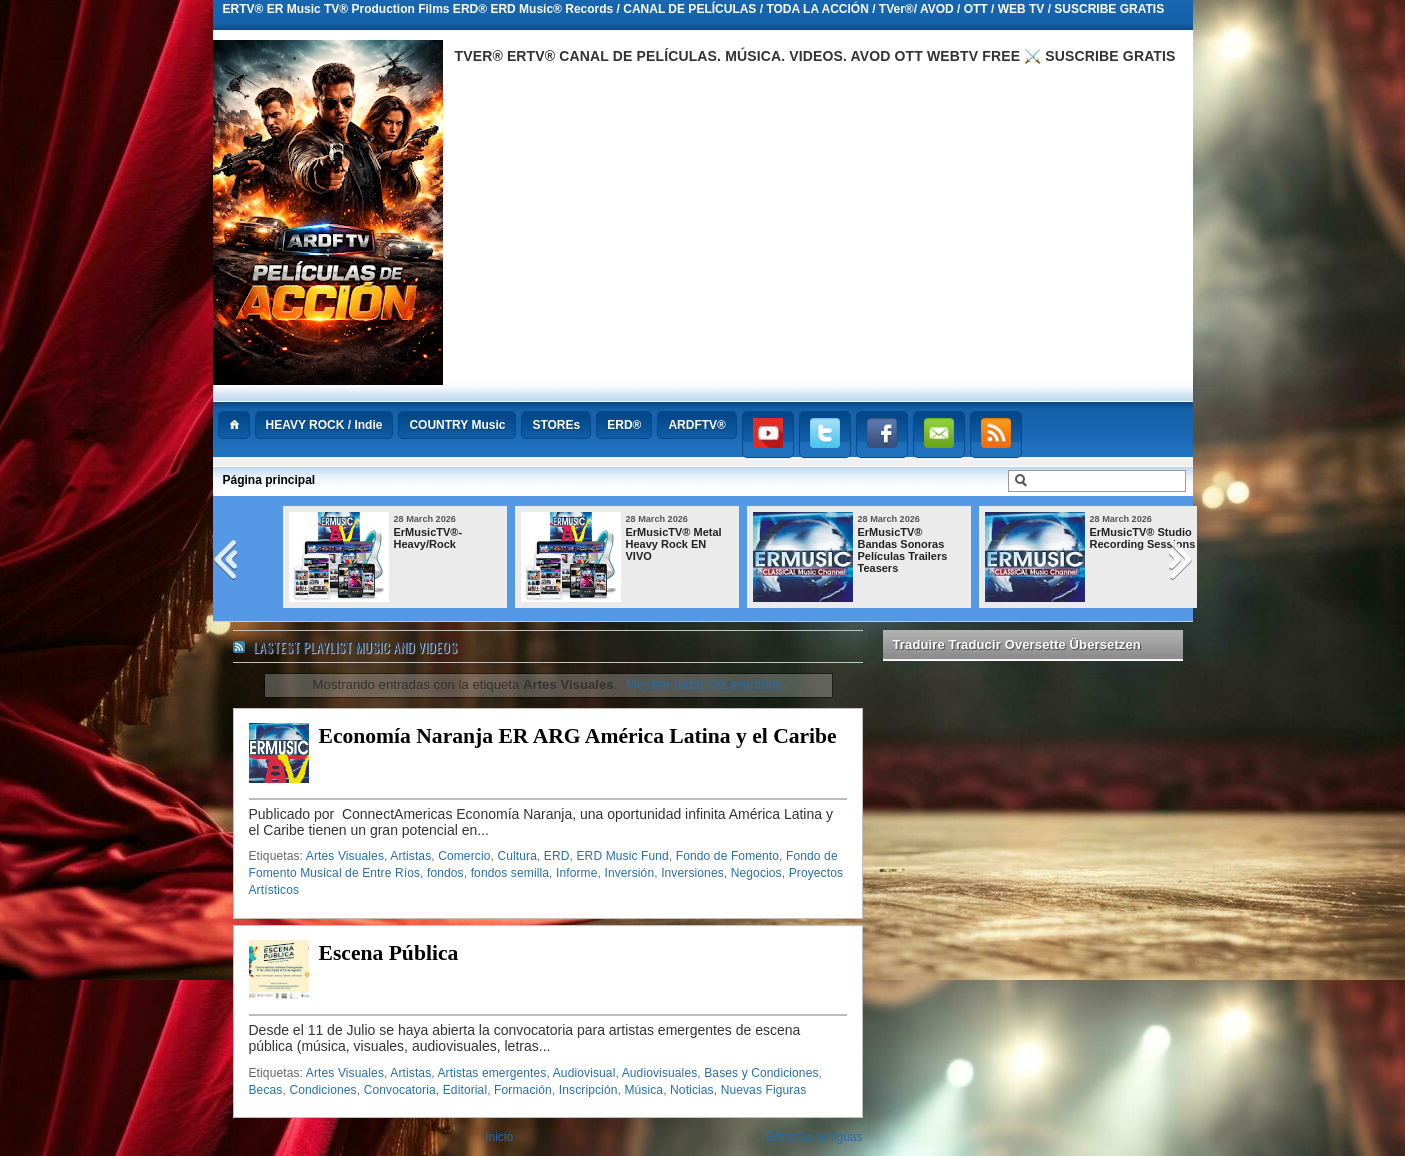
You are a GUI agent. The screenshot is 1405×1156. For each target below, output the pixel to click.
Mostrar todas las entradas (704, 684)
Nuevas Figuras (764, 1090)
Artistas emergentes (492, 1073)
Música (643, 1090)
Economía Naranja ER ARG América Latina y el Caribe (578, 736)
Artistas (410, 856)
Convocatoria (400, 1090)
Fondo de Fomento (727, 856)
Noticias (692, 1090)
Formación (523, 1090)
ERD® (624, 425)
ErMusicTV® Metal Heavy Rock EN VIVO (674, 544)
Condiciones (322, 1090)
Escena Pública (389, 953)
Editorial (465, 1090)
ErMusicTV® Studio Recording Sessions (1143, 538)
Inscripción (588, 1090)
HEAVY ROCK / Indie (324, 425)
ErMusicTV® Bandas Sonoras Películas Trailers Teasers (903, 550)
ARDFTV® (697, 425)
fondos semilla (510, 873)
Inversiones (692, 873)
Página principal (269, 480)
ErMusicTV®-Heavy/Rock (428, 538)
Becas (266, 1090)
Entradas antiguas (814, 1137)
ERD (557, 856)
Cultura (517, 856)
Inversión (629, 873)
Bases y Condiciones (761, 1073)
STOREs (556, 425)
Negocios (756, 873)
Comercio (464, 856)
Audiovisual (584, 1073)
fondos (445, 873)
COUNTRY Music (457, 425)
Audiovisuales (660, 1073)
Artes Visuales (345, 856)
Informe (577, 873)
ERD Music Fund (622, 856)
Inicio (499, 1137)
